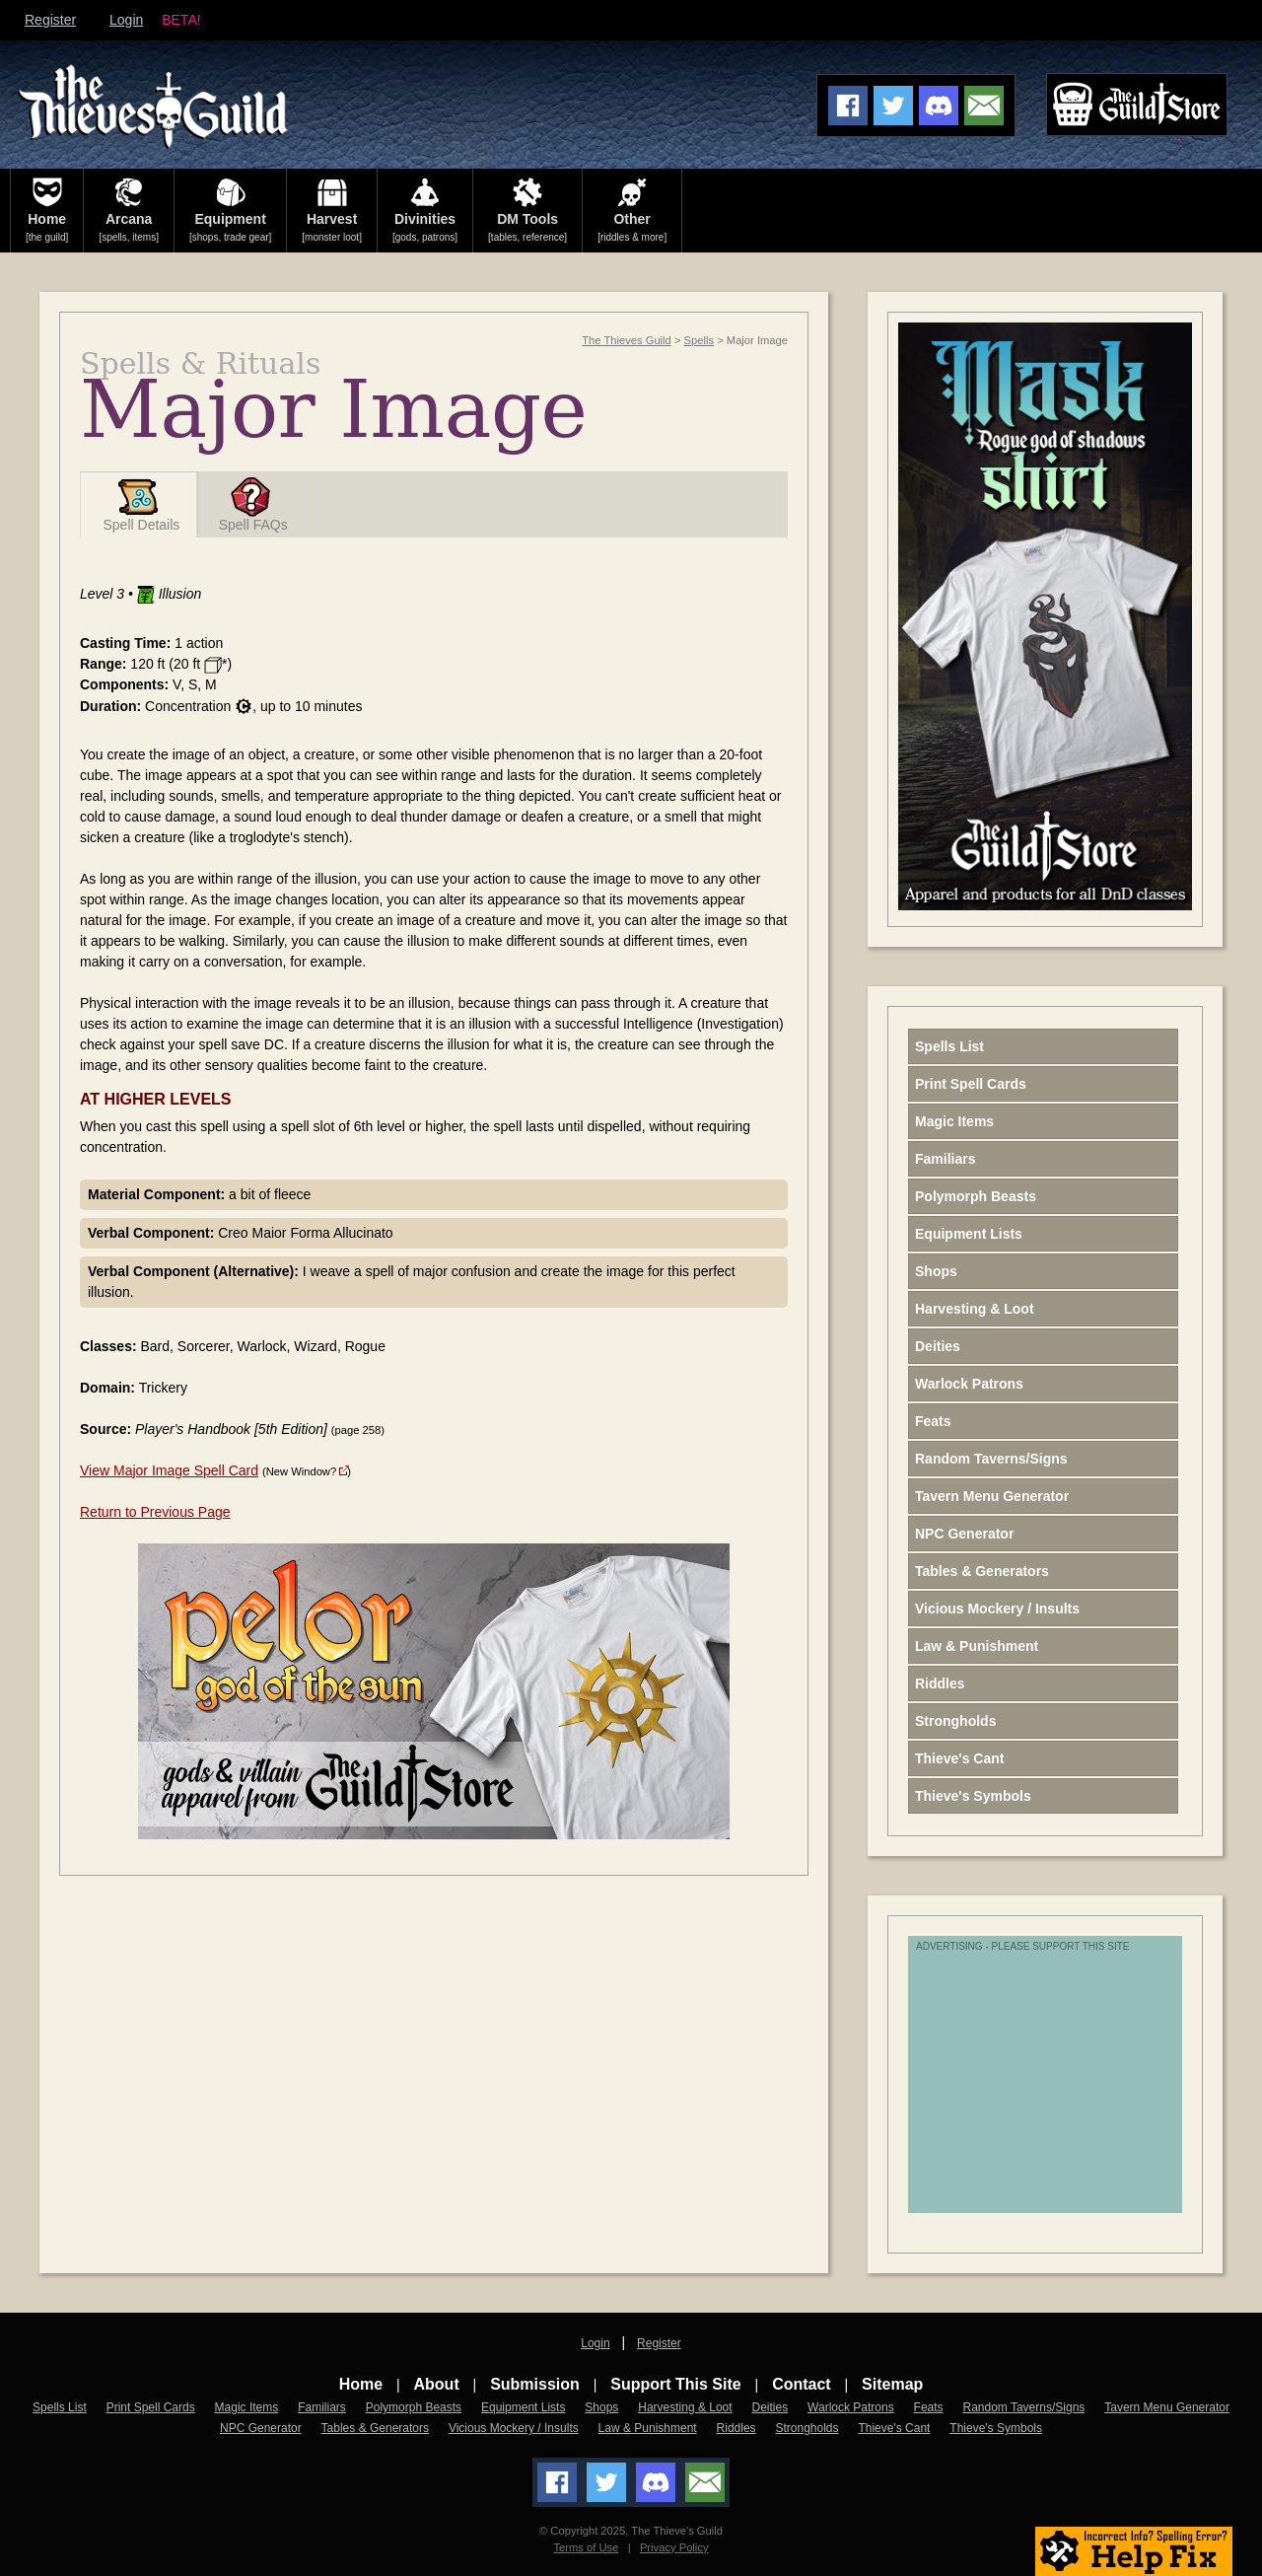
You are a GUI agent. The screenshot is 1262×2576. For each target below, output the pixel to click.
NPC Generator (964, 1533)
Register (50, 20)
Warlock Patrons (969, 1384)
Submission (535, 2384)
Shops (936, 1271)
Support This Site (675, 2384)
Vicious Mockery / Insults (997, 1608)
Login (126, 20)
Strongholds (955, 1721)
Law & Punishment (976, 1646)
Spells (699, 340)
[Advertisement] (1070, 2085)
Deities (937, 1346)
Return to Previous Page (155, 1512)
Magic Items (954, 1121)
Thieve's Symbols (973, 1796)
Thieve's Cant (959, 1758)
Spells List (949, 1046)
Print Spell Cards (970, 1084)
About (436, 2384)
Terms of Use (585, 2547)
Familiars (945, 1159)
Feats (933, 1421)
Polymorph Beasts (975, 1196)
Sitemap (892, 2384)
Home (361, 2384)
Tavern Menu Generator (992, 1496)
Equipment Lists (968, 1234)
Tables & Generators (982, 1571)
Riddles (940, 1683)
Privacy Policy (674, 2547)
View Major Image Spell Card (169, 1470)
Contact (801, 2384)
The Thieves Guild (626, 340)
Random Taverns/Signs (991, 1459)
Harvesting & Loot (974, 1309)
